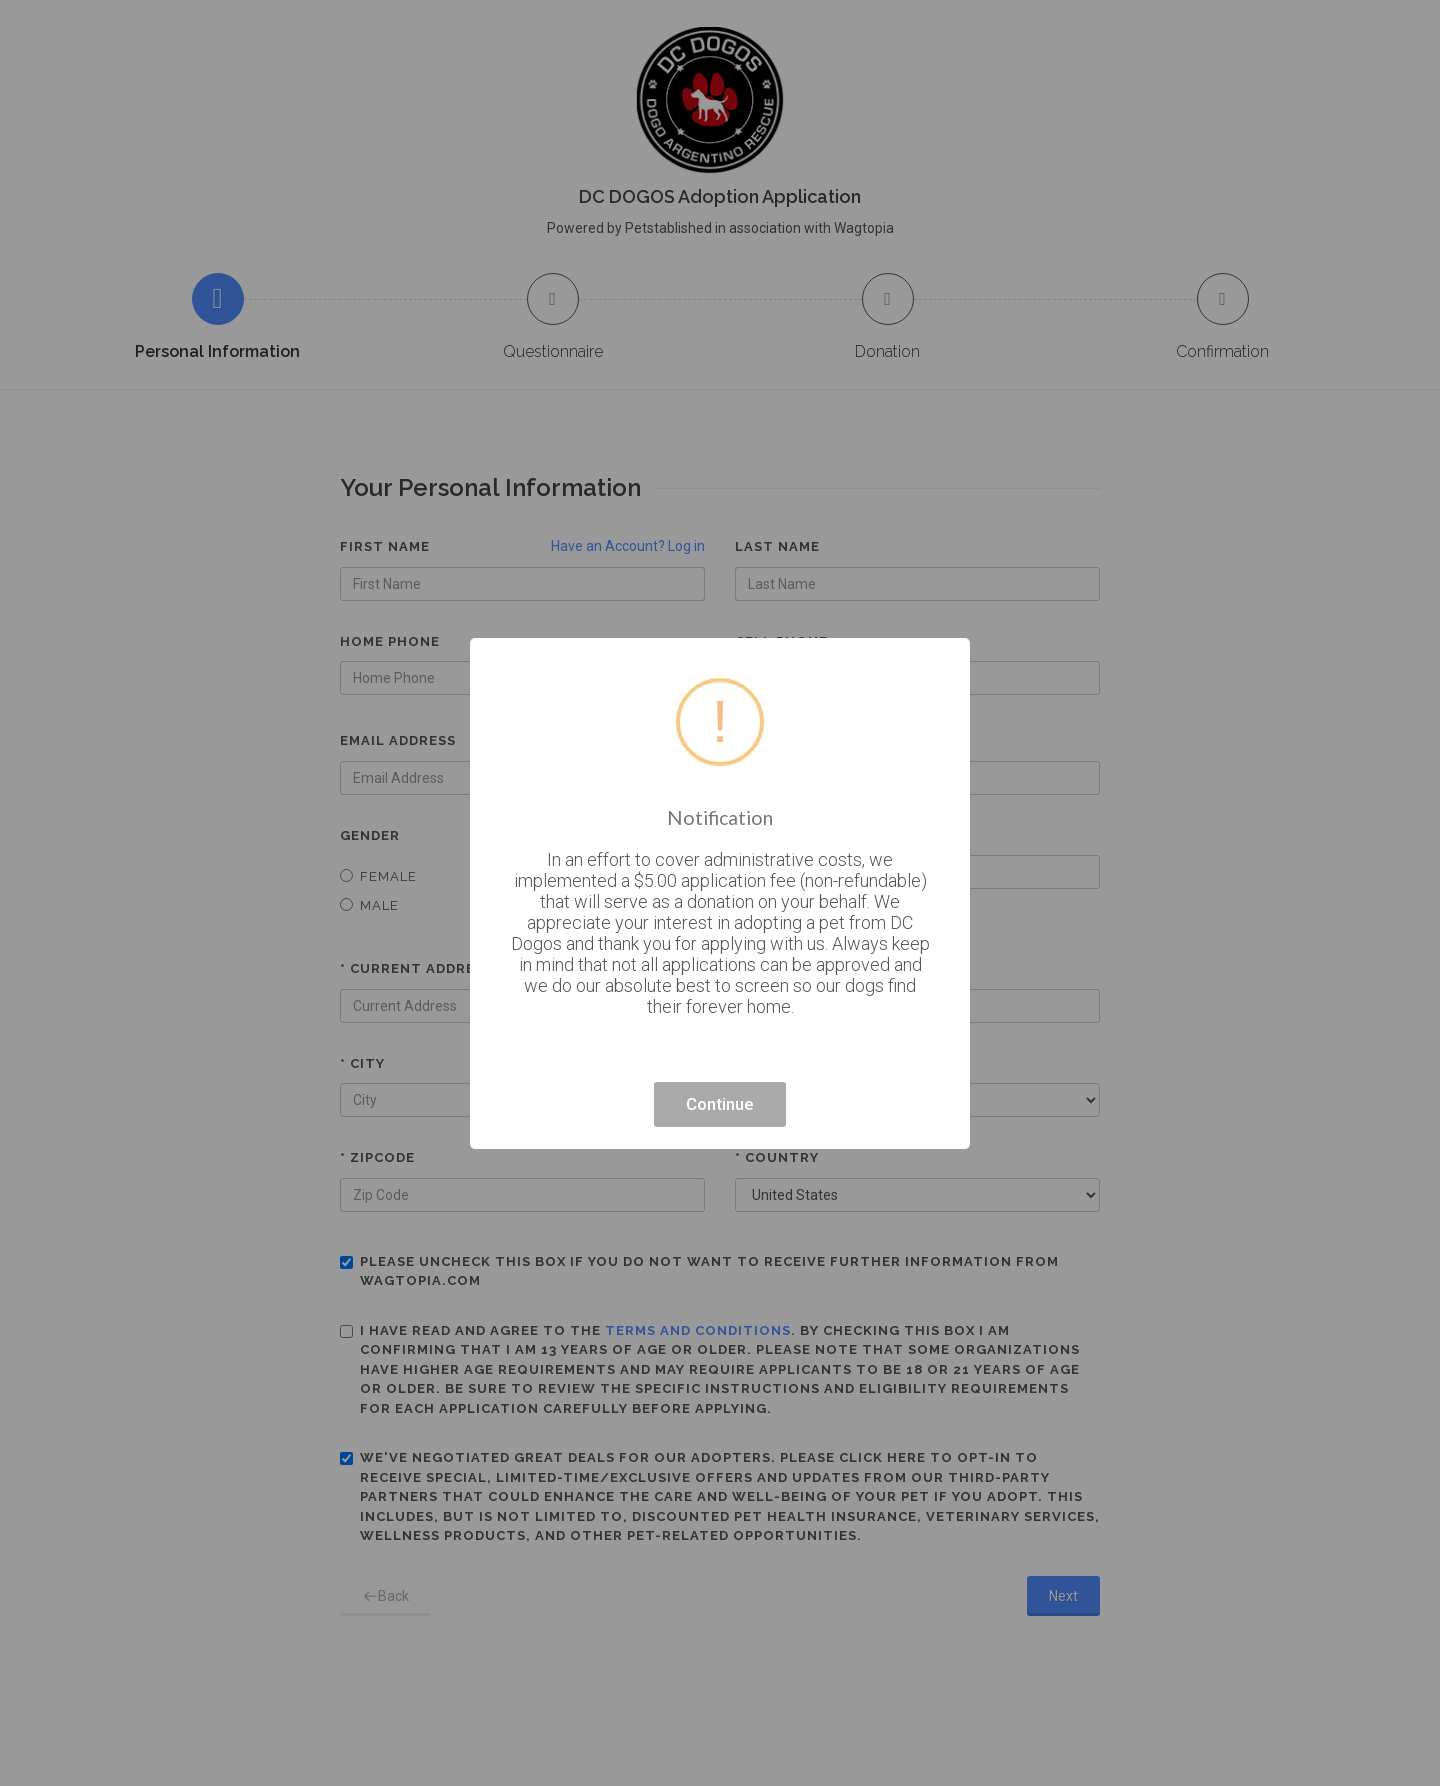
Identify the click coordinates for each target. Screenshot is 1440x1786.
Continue (720, 1104)
